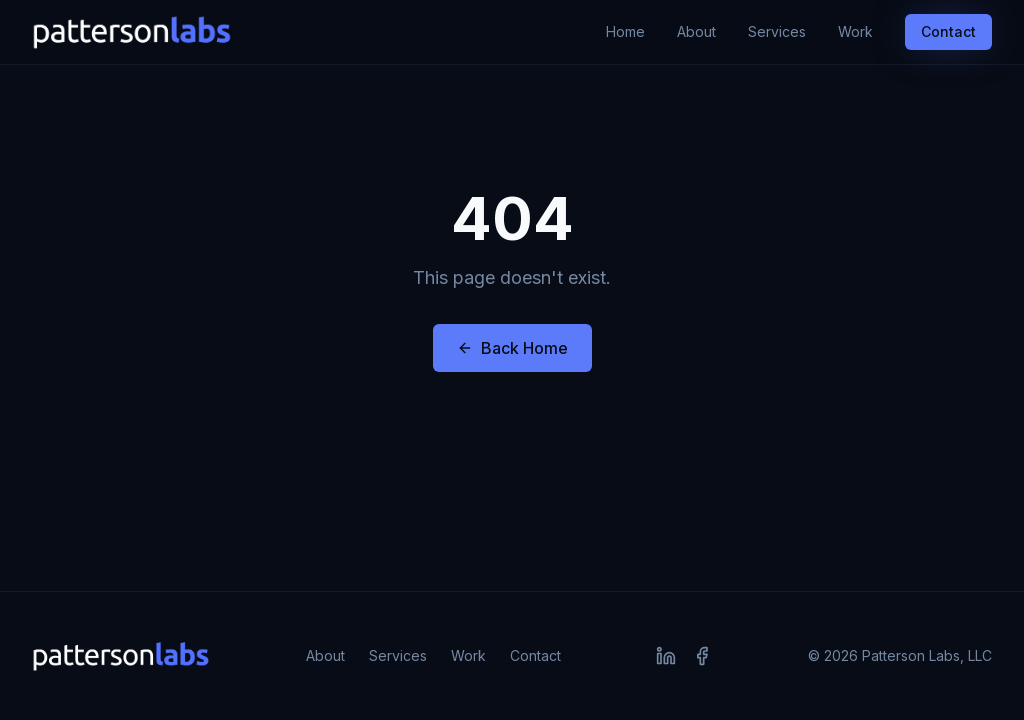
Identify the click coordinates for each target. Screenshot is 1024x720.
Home (625, 31)
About (696, 31)
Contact (948, 31)
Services (777, 31)
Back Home (512, 348)
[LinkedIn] (666, 656)
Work (855, 31)
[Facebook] (702, 656)
